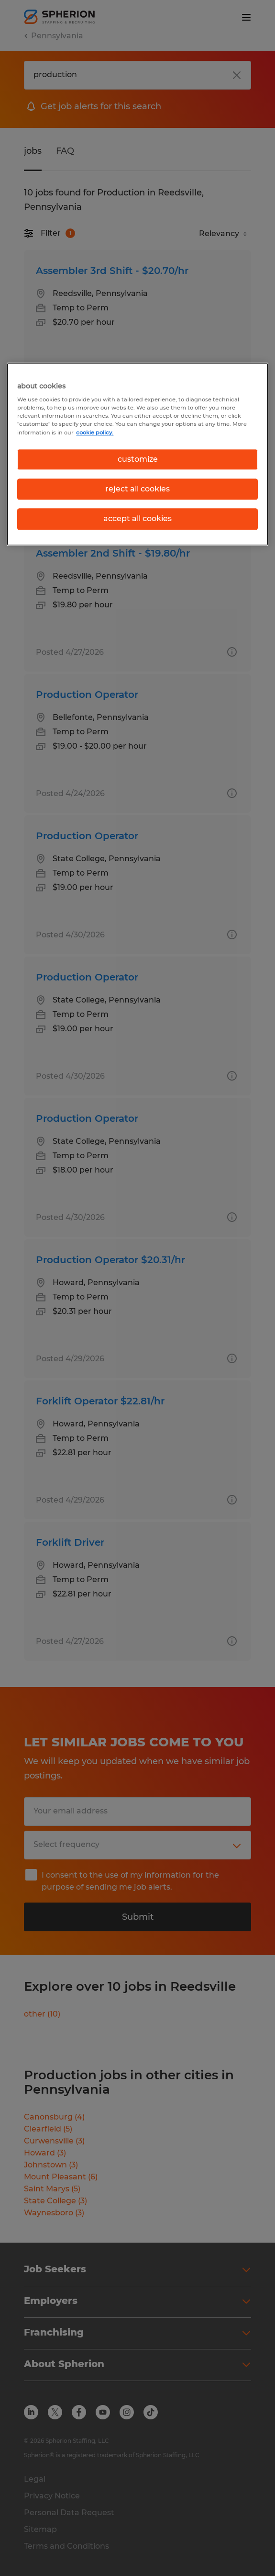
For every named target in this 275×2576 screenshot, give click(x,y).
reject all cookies (137, 488)
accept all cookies (137, 519)
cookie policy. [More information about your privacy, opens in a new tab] (94, 432)
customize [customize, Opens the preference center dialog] (138, 459)
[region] (137, 454)
